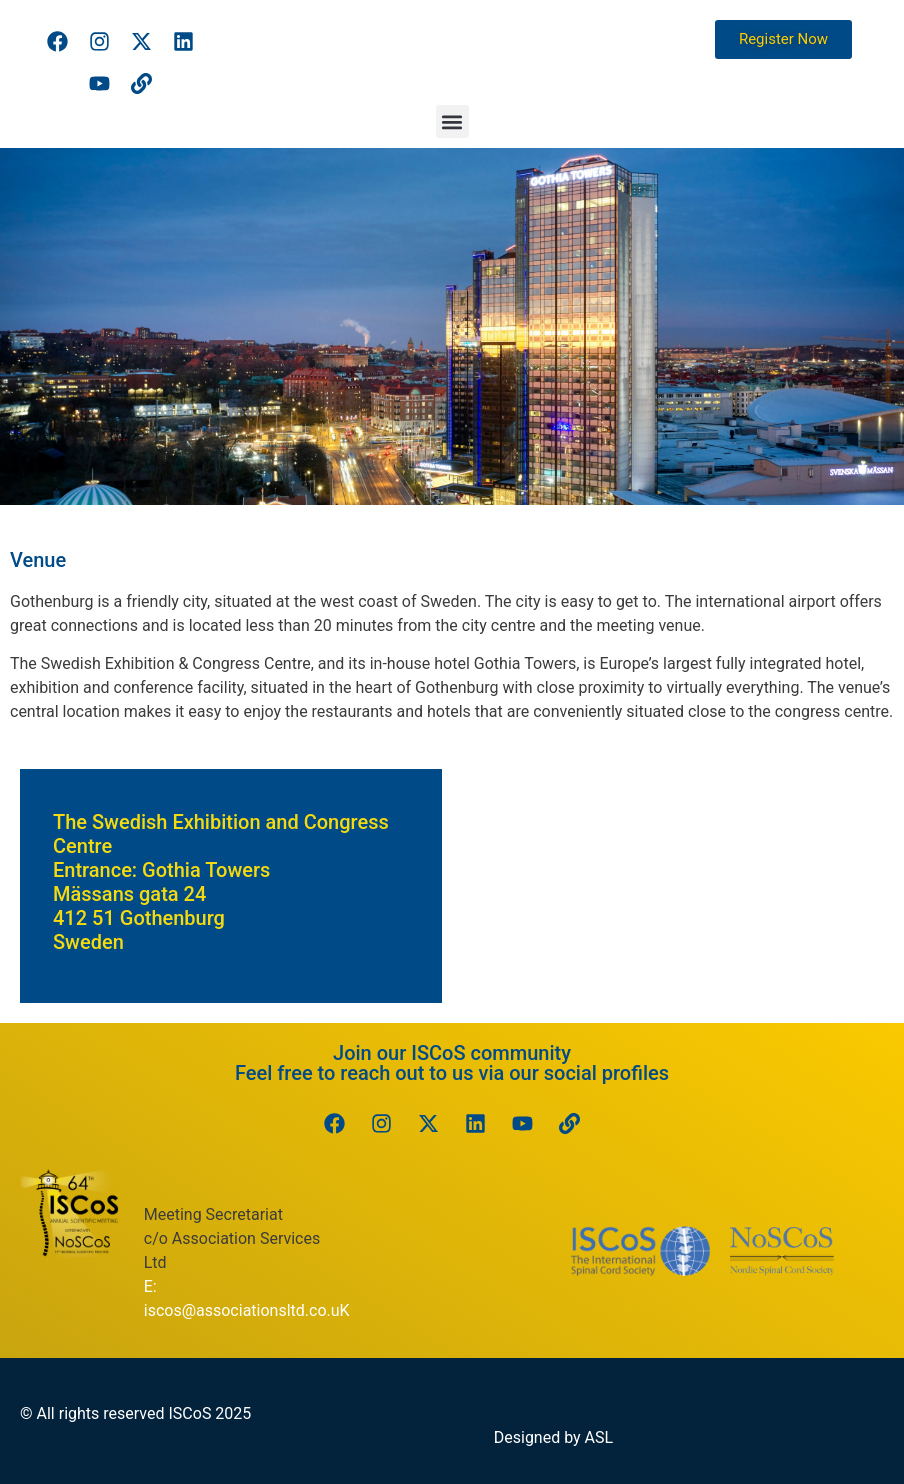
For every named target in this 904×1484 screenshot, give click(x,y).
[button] (452, 121)
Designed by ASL (553, 1437)
